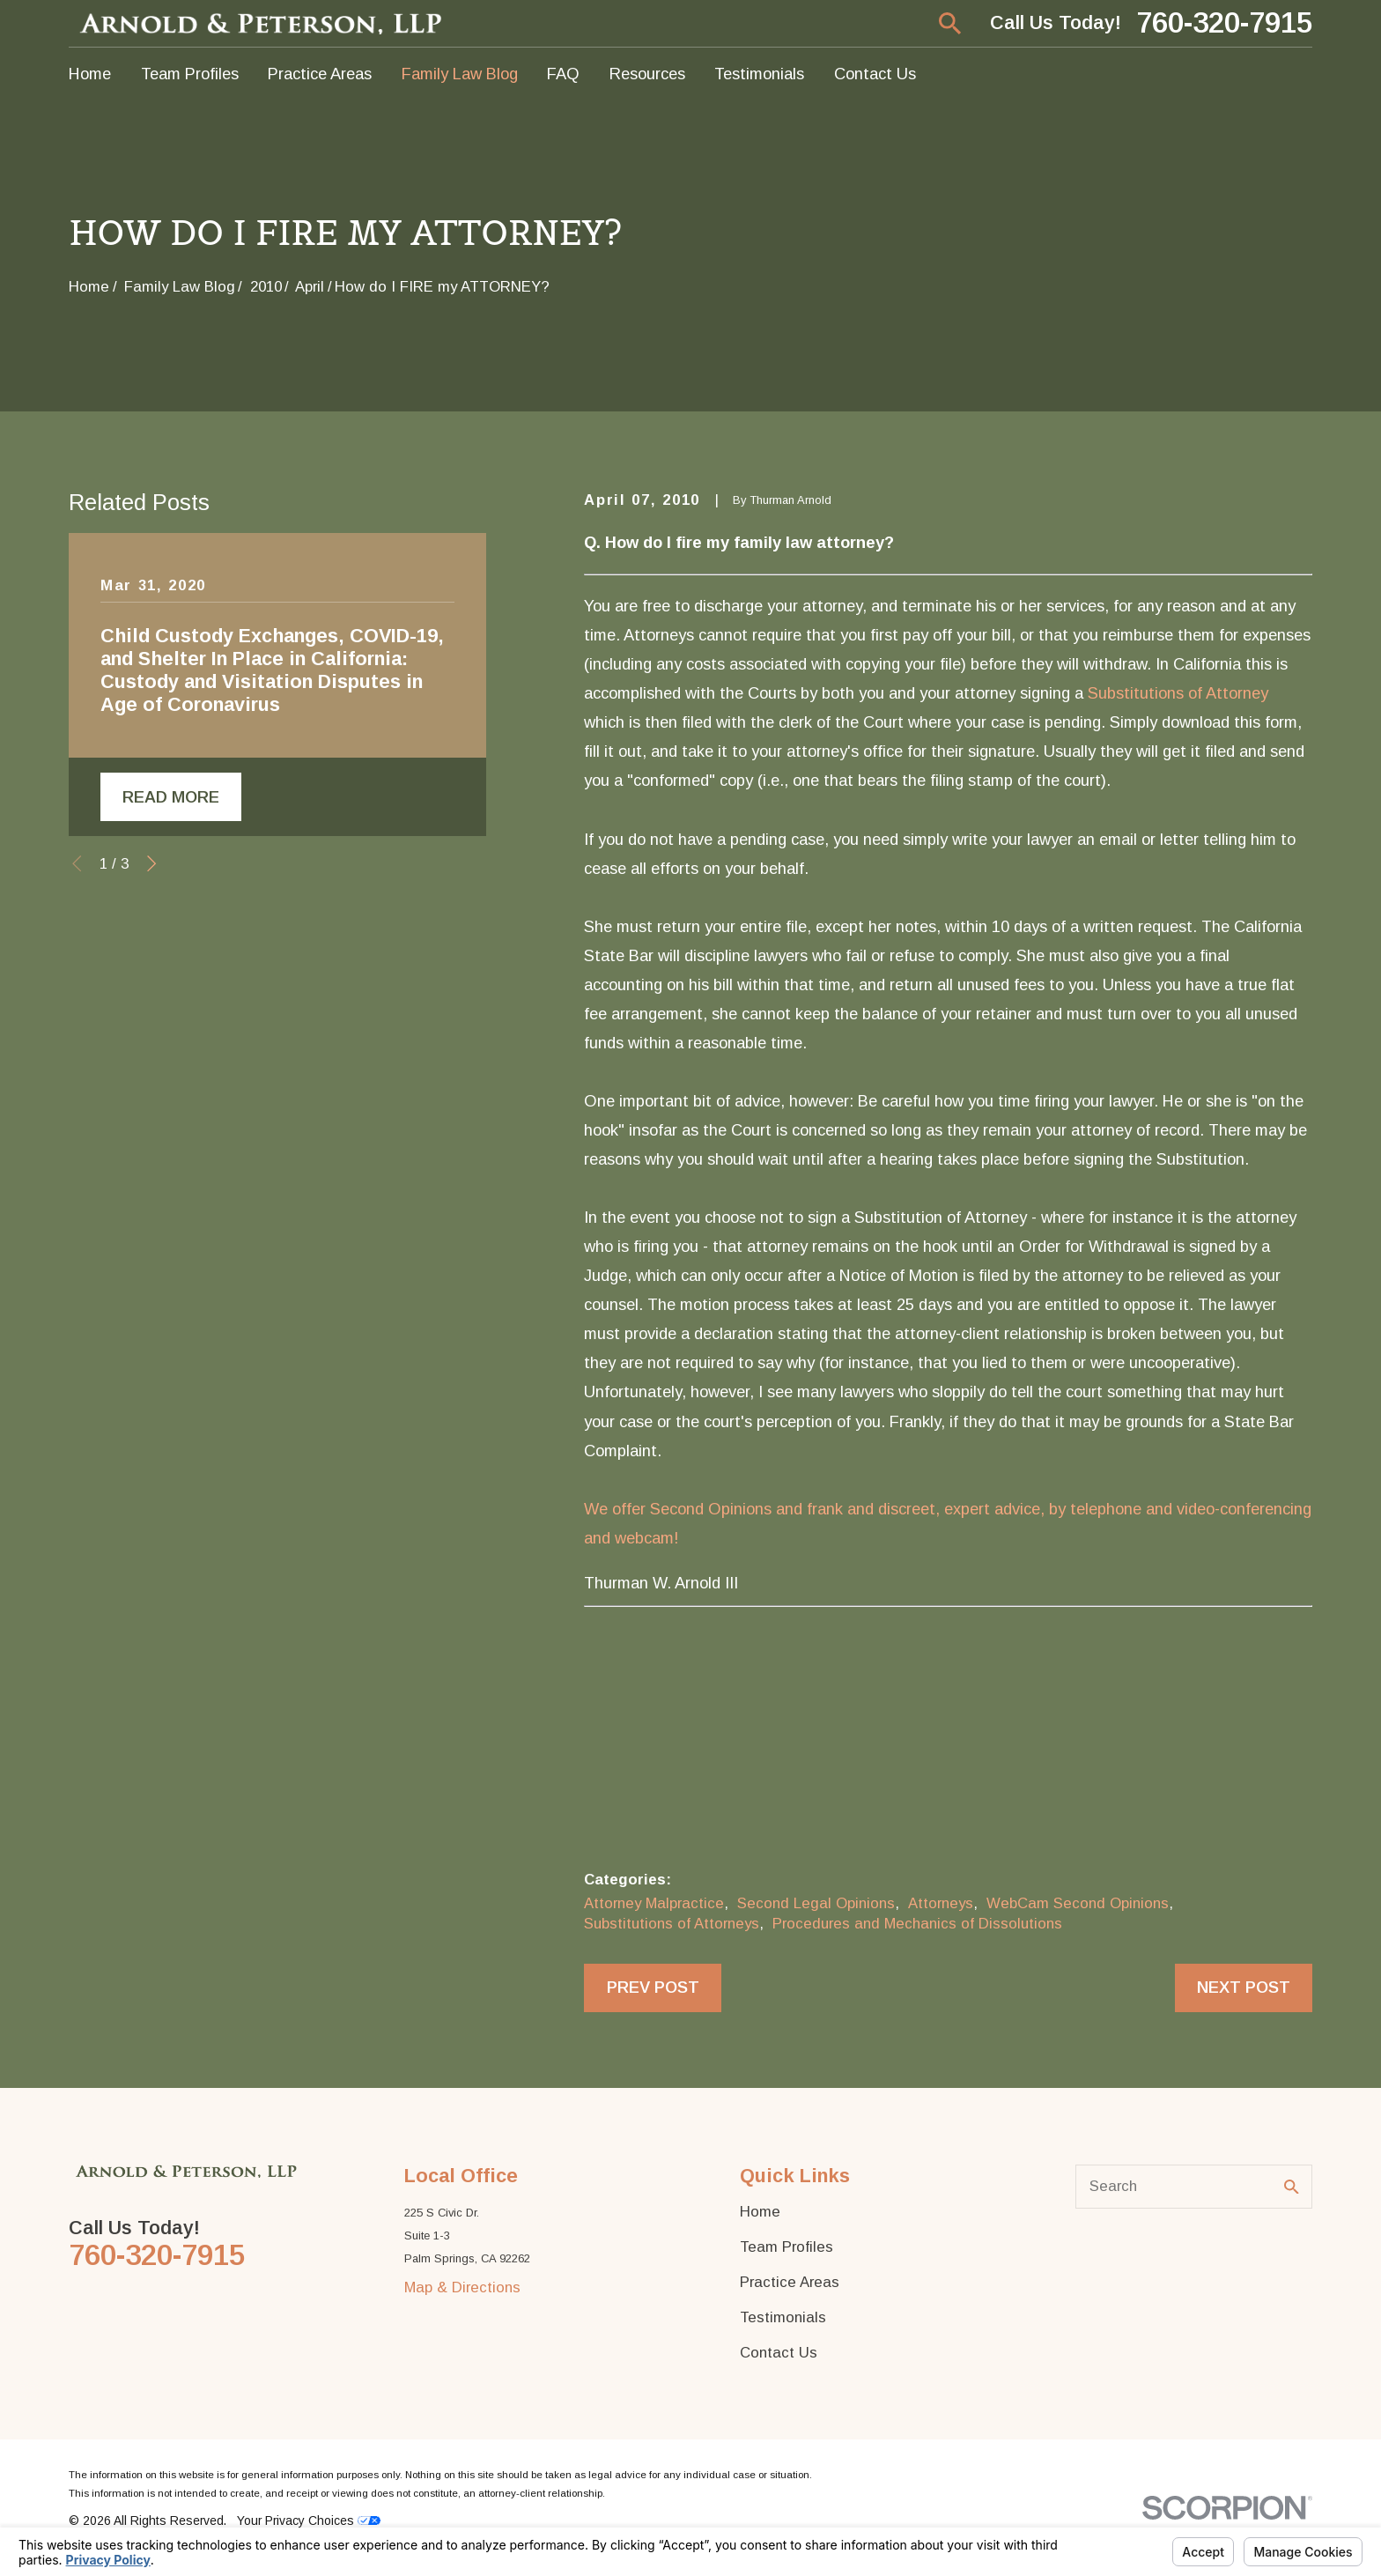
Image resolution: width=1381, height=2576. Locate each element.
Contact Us (778, 2352)
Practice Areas (789, 2282)
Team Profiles (786, 2247)
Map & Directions (462, 2287)
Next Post (1243, 1987)
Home (760, 2211)
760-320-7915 (1224, 23)
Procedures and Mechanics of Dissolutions (917, 1923)
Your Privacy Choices (308, 2520)
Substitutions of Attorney (1178, 693)
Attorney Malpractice (654, 1903)
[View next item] (151, 863)
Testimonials (783, 2317)
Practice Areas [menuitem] (320, 73)
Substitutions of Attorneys (671, 1923)
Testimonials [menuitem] (759, 73)
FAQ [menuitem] (563, 73)
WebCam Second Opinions (1077, 1903)
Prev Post (653, 1987)
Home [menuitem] (90, 73)
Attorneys (940, 1903)
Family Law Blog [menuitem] (460, 73)
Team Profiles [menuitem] (190, 73)
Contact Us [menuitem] (875, 73)
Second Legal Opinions (816, 1903)
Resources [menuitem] (647, 73)
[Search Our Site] (1291, 2187)
